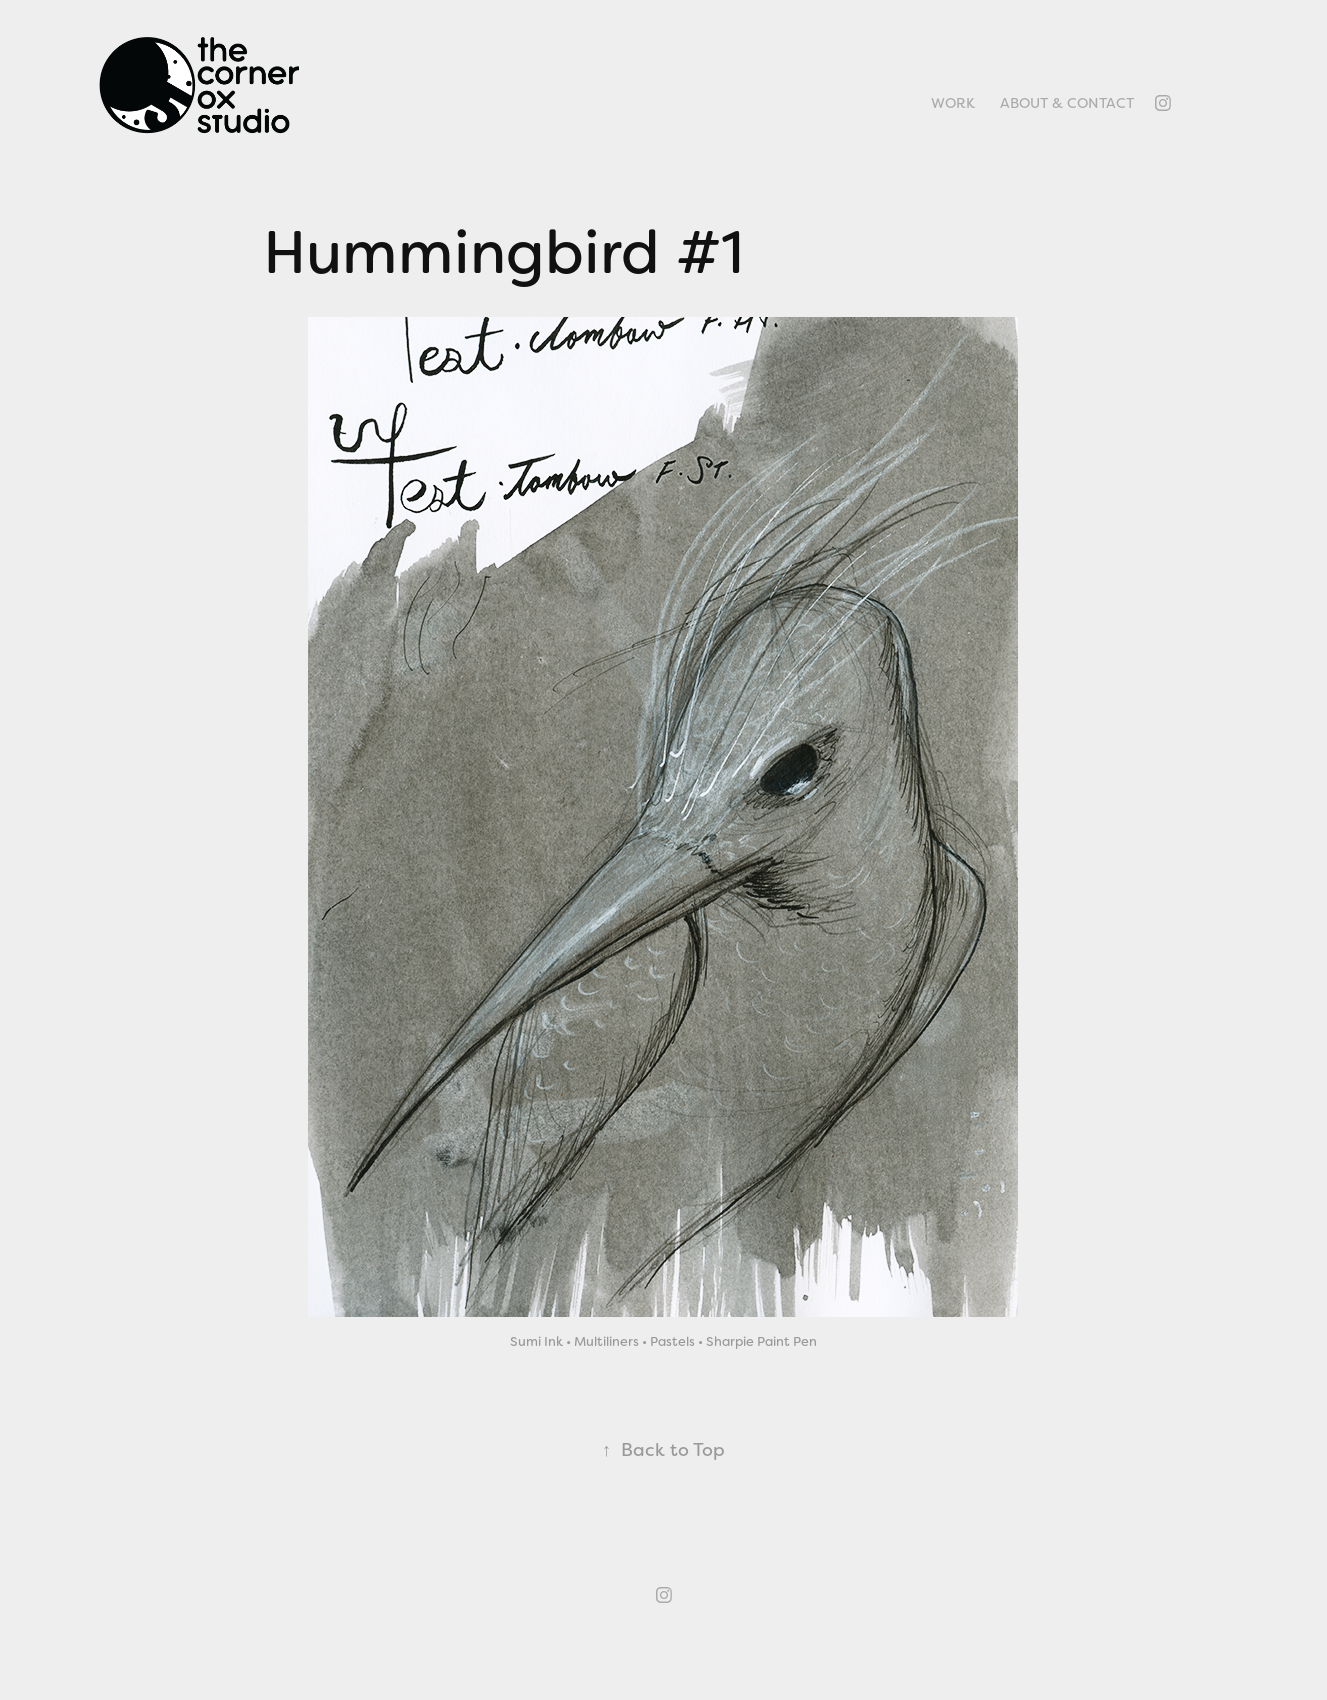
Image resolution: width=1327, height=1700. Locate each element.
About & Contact (1067, 103)
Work (953, 103)
